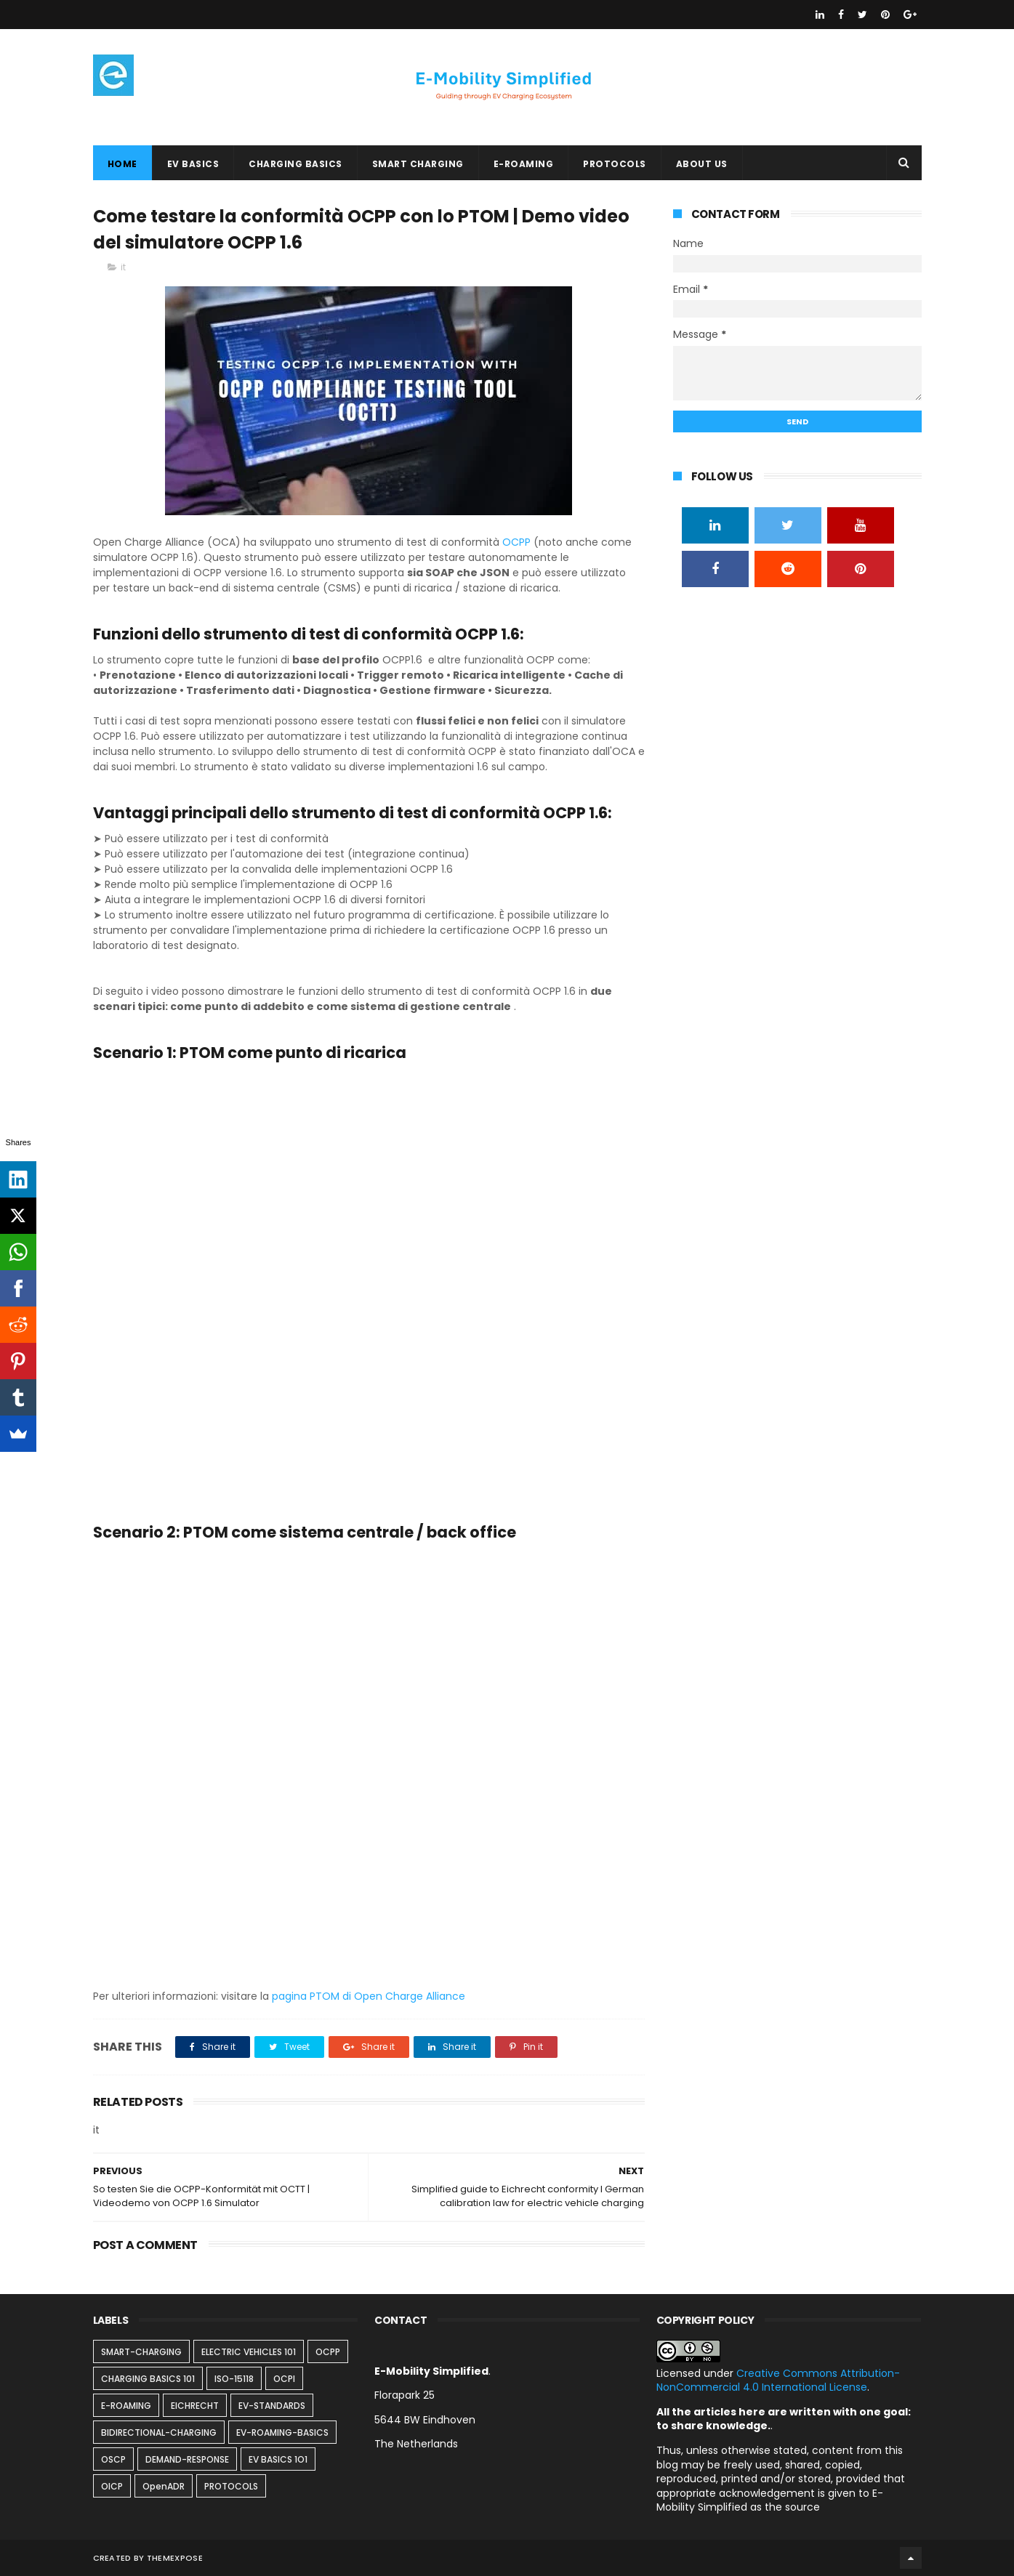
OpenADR (163, 2486)
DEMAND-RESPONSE (187, 2459)
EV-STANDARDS (271, 2405)
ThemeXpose (175, 2558)
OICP (112, 2486)
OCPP (516, 542)
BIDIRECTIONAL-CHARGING (159, 2432)
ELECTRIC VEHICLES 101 (248, 2352)
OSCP (113, 2459)
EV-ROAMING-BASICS (282, 2432)
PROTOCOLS (614, 164)
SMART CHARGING (418, 164)
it (123, 267)
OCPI (284, 2379)
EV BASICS (193, 164)
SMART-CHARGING (141, 2352)
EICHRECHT (195, 2405)
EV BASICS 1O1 (278, 2459)
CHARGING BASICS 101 (148, 2379)
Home (122, 164)
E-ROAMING (524, 164)
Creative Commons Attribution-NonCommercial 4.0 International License (778, 2380)
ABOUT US (702, 164)
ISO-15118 (234, 2379)
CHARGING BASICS (295, 164)
